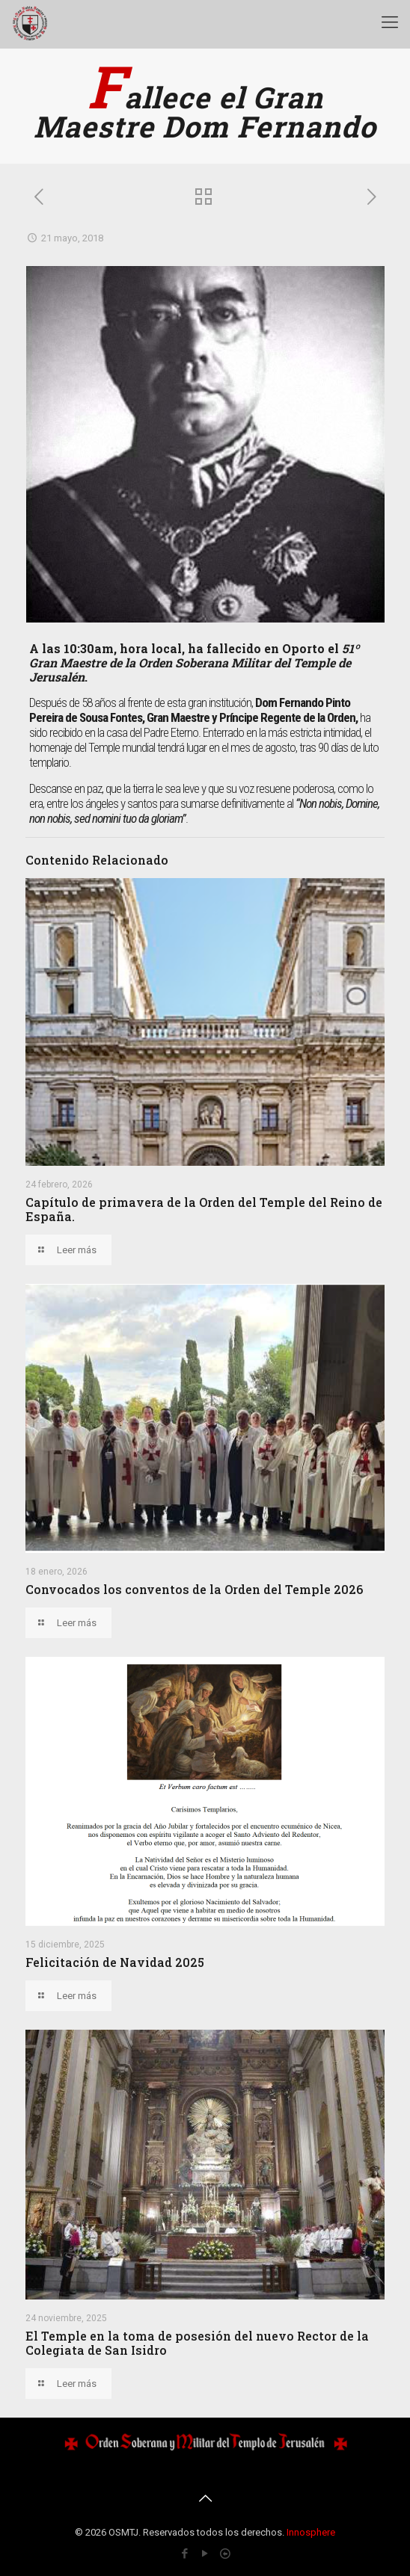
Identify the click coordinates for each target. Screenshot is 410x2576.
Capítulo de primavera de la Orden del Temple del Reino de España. (203, 1209)
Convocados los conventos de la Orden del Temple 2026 (194, 1589)
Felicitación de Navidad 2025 (114, 1962)
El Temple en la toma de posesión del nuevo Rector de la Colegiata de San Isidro (197, 2343)
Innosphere (311, 2532)
